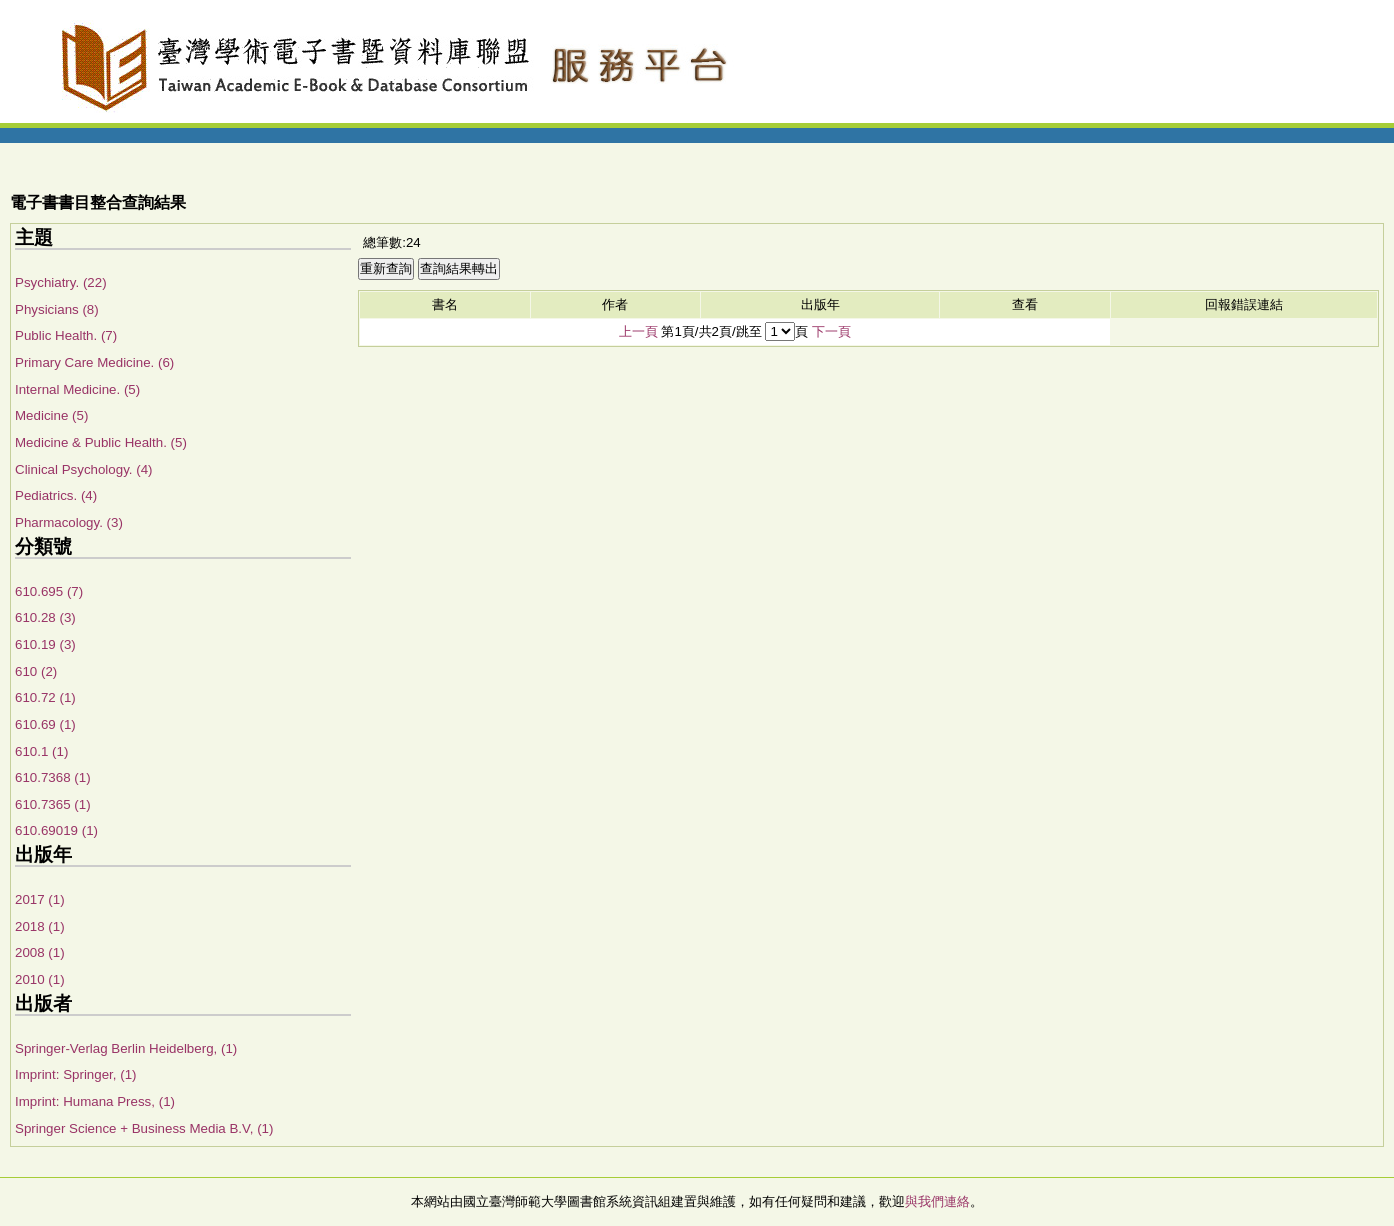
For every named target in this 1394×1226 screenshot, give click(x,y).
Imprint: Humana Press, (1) (95, 1101)
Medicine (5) (51, 415)
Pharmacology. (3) (69, 522)
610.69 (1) (45, 724)
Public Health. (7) (66, 335)
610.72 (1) (45, 697)
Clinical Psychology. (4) (84, 469)
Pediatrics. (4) (56, 495)
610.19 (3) (45, 644)
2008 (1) (40, 952)
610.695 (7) (49, 591)
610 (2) (36, 671)
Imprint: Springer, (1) (75, 1074)
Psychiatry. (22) (61, 282)
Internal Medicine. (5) (77, 389)
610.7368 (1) (53, 777)
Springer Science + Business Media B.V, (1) (144, 1128)
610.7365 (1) (53, 804)
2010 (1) (40, 979)
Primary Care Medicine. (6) (94, 362)
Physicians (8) (57, 309)
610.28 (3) (45, 617)
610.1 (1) (41, 751)
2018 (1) (40, 926)
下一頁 (831, 331)
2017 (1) (40, 899)
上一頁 (638, 331)
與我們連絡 (937, 1201)
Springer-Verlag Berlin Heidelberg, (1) (126, 1048)
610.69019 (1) (56, 830)
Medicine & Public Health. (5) (101, 442)
